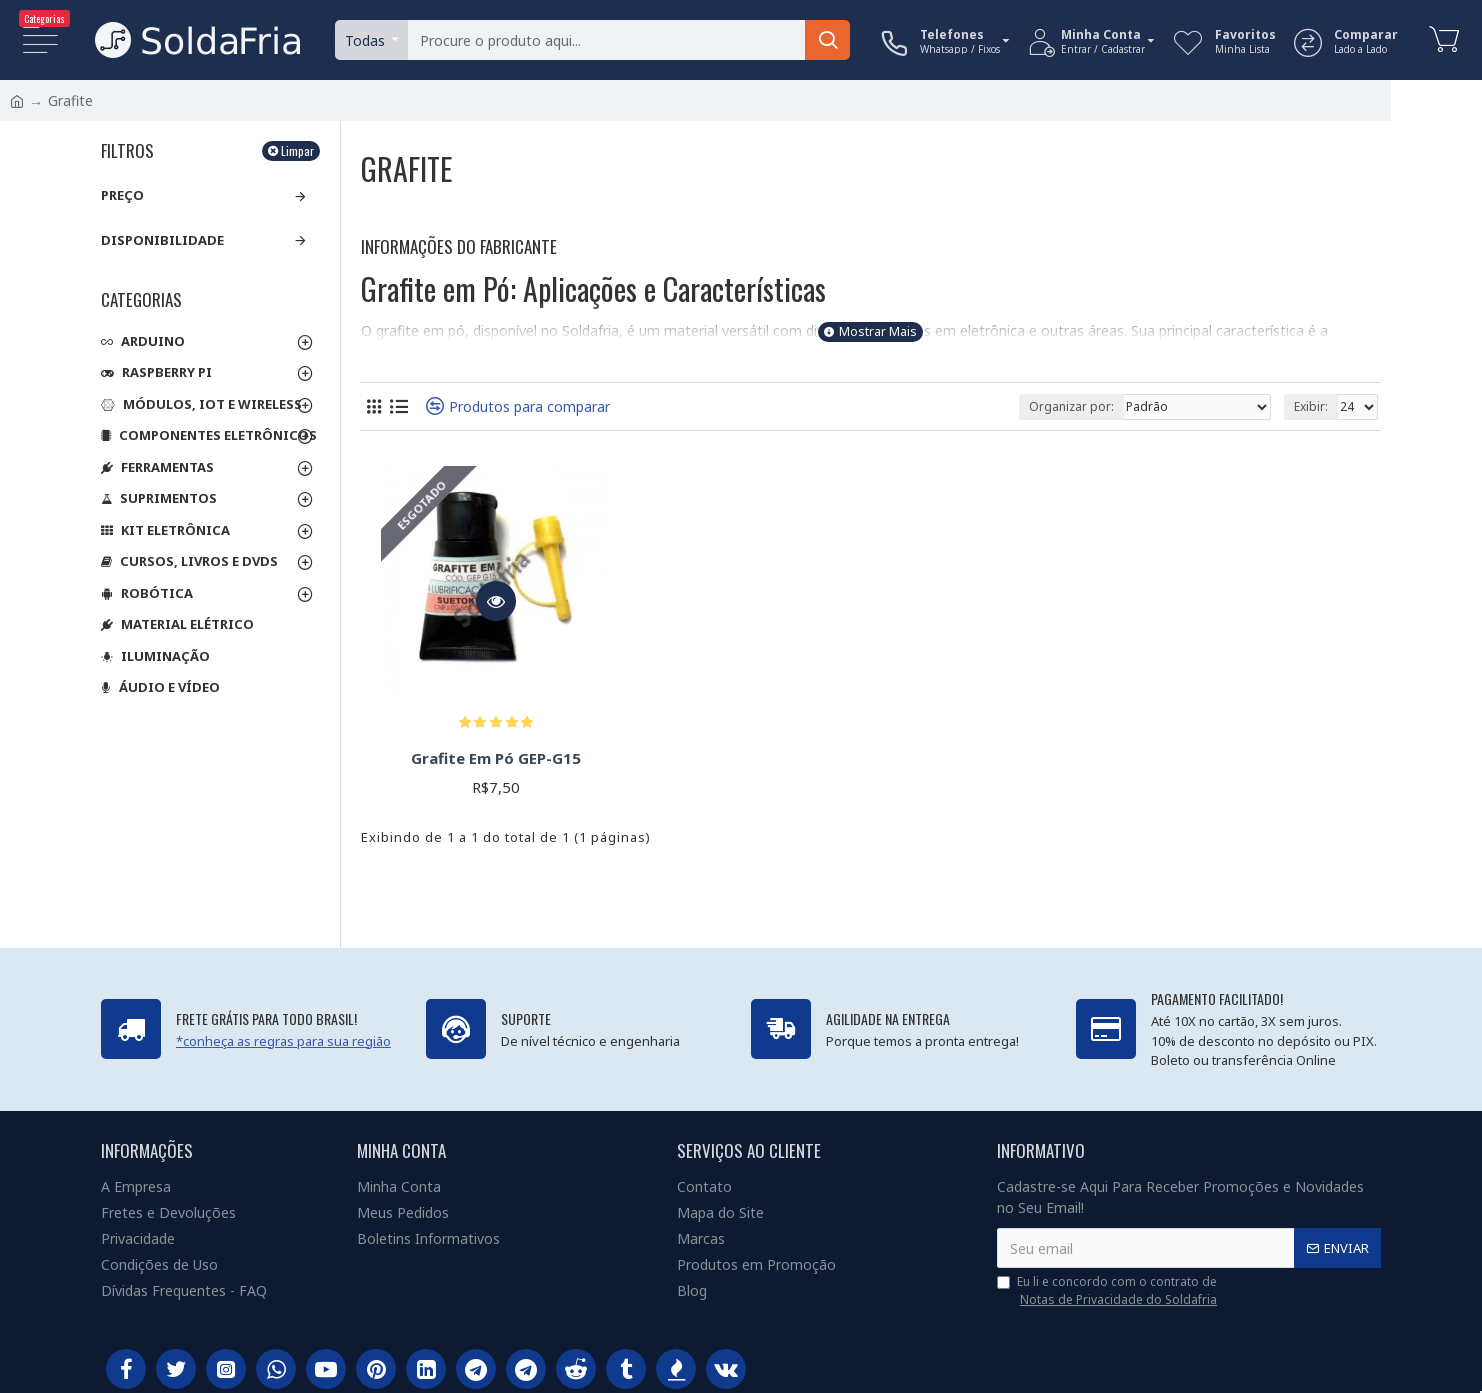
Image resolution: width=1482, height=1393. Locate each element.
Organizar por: (1071, 406)
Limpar (297, 150)
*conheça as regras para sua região (283, 1041)
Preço (122, 195)
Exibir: (1311, 406)
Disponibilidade (162, 240)
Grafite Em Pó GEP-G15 (496, 758)
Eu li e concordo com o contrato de (1108, 1291)
